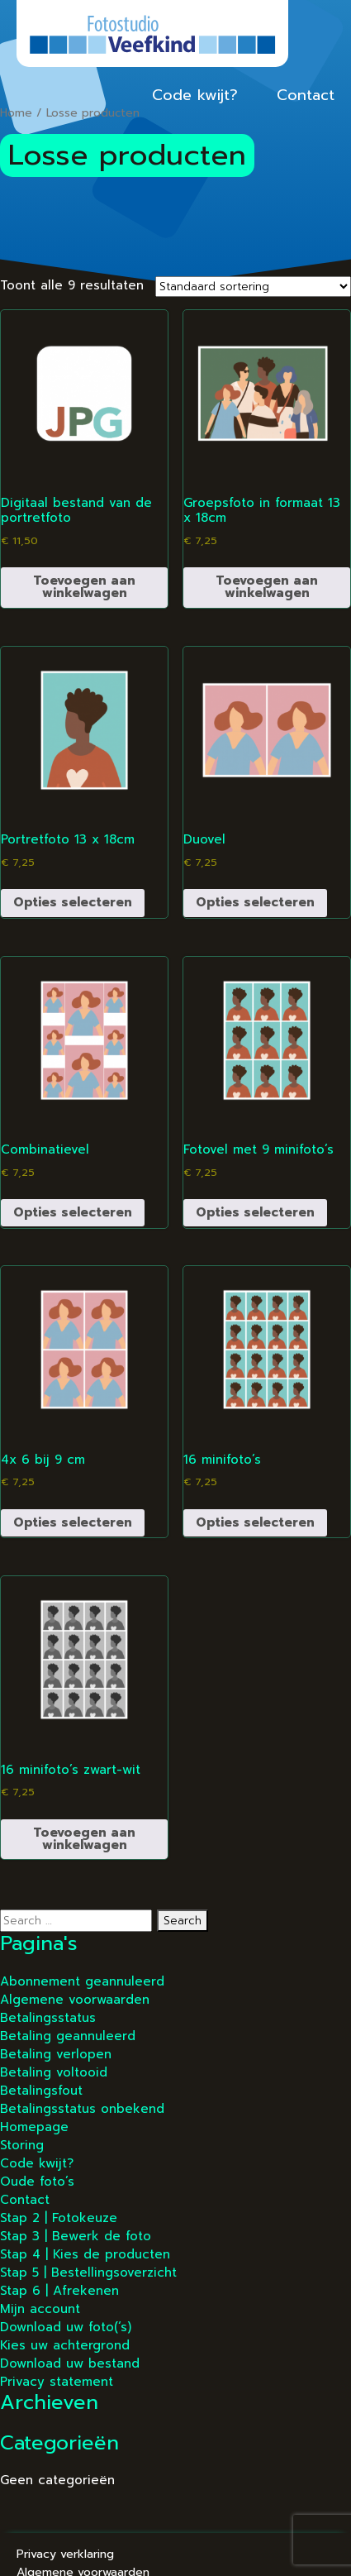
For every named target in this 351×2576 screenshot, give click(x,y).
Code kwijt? (195, 95)
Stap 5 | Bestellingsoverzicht (88, 2272)
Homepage (34, 2127)
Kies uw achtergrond (65, 2345)
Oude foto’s (37, 2181)
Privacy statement (56, 2382)
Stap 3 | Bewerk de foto (75, 2236)
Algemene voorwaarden (74, 2000)
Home (16, 113)
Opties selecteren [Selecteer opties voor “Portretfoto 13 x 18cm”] (72, 902)
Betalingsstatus (48, 2018)
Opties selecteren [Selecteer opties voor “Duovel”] (255, 902)
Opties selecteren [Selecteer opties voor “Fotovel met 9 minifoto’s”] (255, 1212)
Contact (305, 95)
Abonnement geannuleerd (82, 1981)
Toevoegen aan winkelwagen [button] (84, 586)
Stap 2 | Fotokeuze (58, 2218)
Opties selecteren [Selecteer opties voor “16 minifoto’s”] (255, 1522)
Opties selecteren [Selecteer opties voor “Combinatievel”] (72, 1212)
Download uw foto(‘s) (65, 2327)
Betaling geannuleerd (67, 2036)
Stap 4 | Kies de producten (85, 2254)
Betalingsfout (41, 2090)
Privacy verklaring (65, 2554)
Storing (22, 2145)
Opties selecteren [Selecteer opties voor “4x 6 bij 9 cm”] (72, 1522)
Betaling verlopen (55, 2054)
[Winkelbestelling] (253, 286)
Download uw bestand (70, 2363)
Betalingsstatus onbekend (82, 2109)
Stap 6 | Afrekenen (59, 2291)
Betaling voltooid (53, 2072)
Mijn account (40, 2309)
